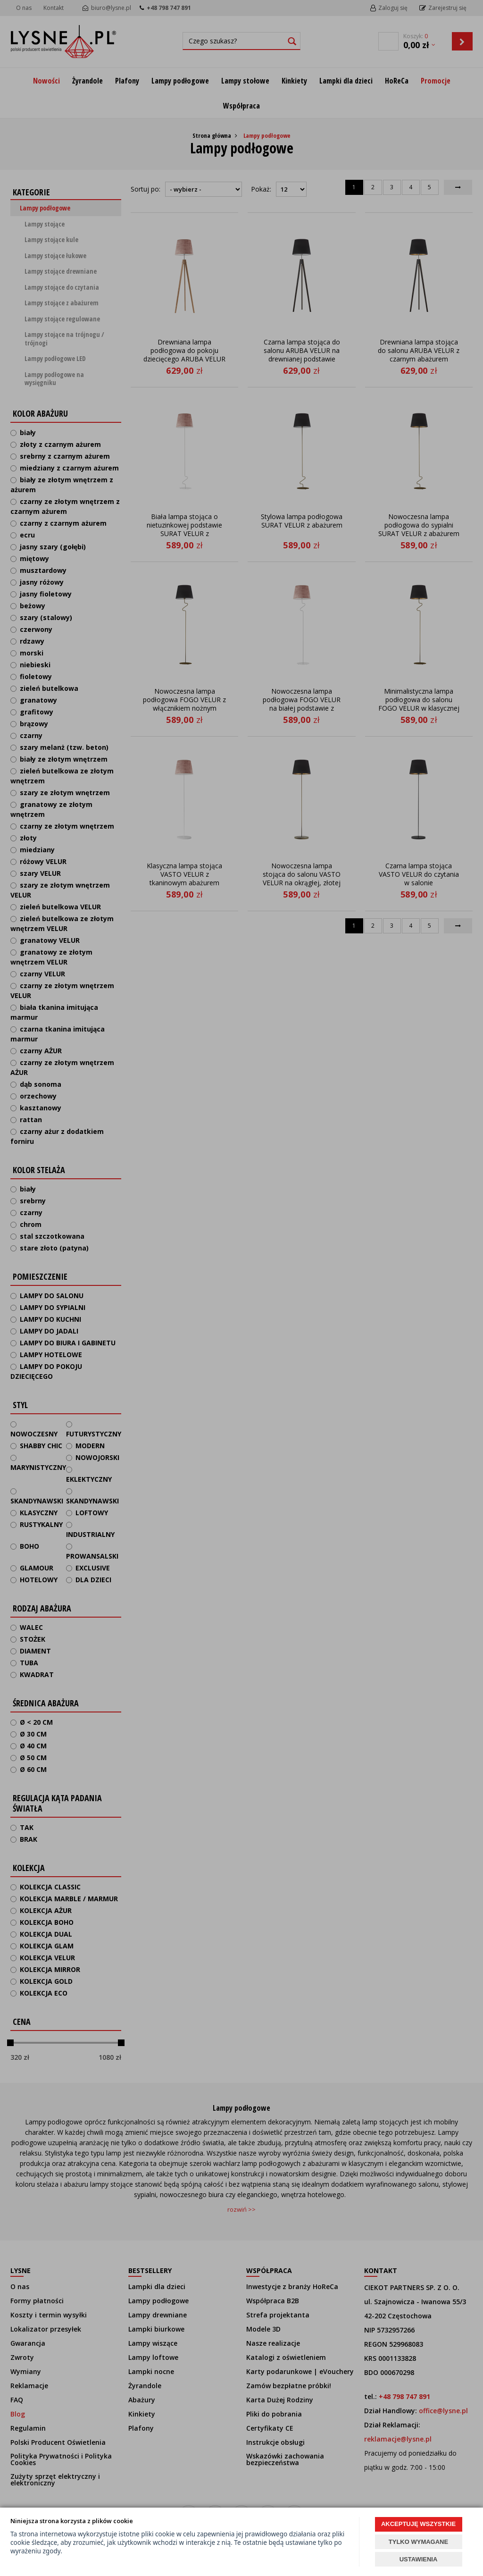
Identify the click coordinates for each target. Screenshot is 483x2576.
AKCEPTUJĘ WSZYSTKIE (418, 2523)
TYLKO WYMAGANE (418, 2541)
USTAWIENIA (419, 2559)
